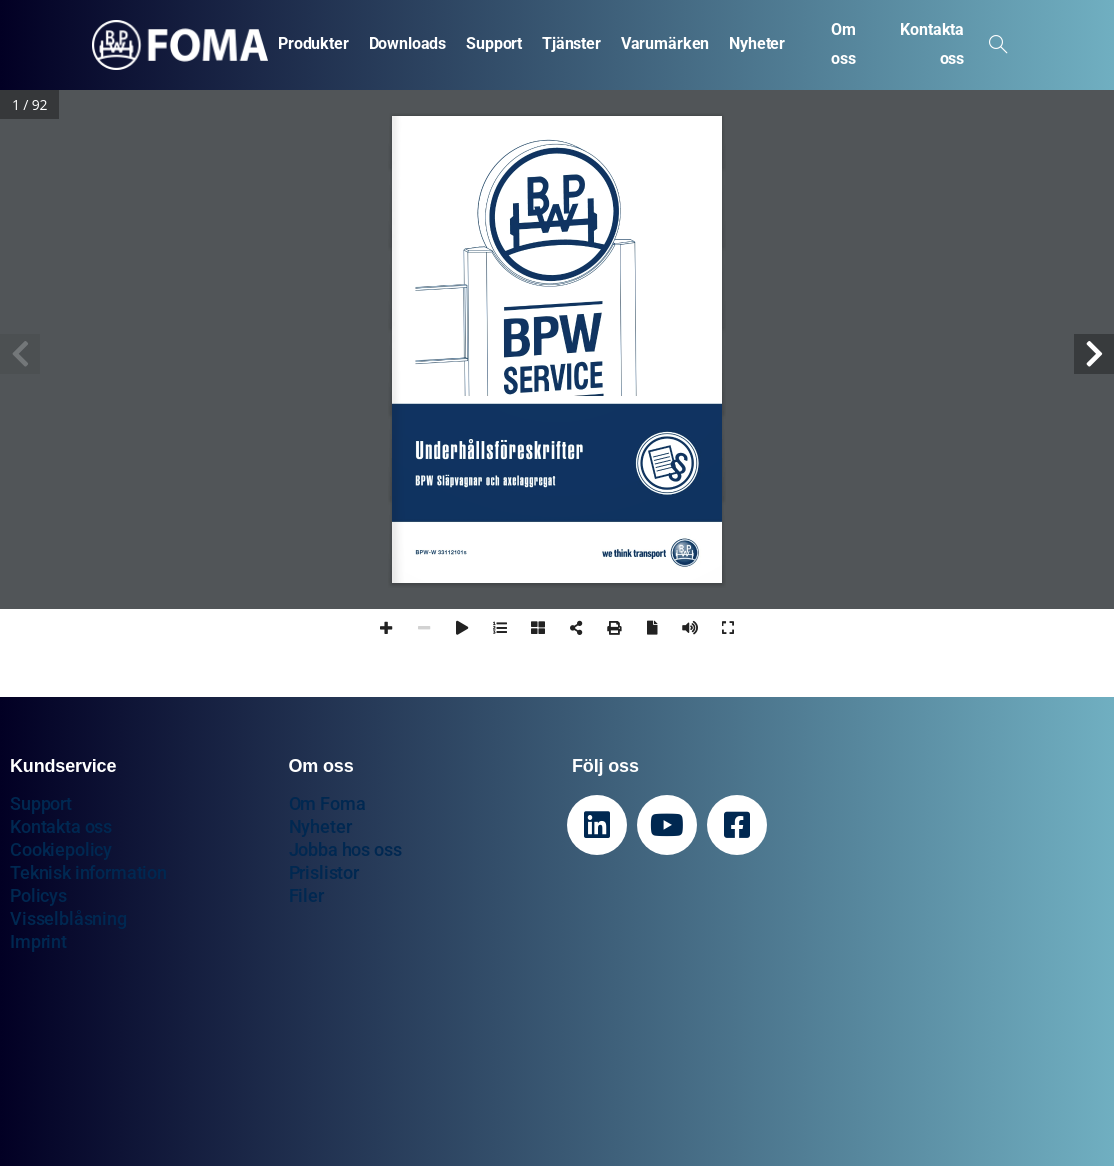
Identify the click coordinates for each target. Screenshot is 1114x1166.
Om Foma (327, 803)
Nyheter (320, 826)
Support (41, 803)
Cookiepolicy (61, 849)
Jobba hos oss (345, 849)
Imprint (38, 941)
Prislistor (324, 872)
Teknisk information (88, 872)
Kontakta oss (61, 826)
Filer (306, 895)
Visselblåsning (68, 918)
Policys (38, 895)
